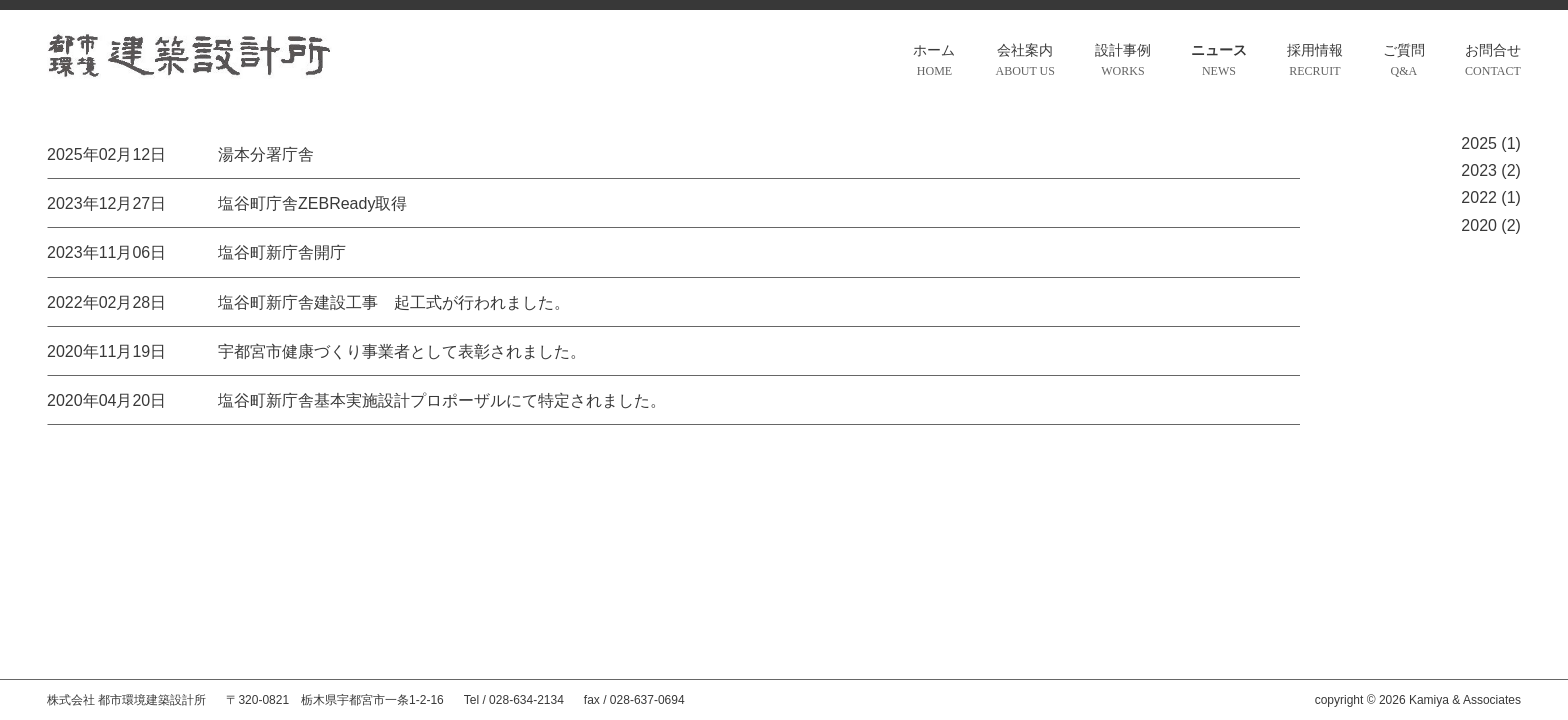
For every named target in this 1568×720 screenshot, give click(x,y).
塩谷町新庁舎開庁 (282, 252)
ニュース (1219, 62)
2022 (1479, 197)
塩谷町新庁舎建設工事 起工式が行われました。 (394, 302)
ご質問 (1404, 62)
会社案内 (1024, 62)
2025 (1479, 143)
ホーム (934, 62)
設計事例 (1123, 62)
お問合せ (1493, 62)
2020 (1479, 225)
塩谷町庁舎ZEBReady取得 (312, 203)
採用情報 (1315, 62)
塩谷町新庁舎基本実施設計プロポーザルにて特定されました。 (442, 400)
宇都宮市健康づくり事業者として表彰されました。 (402, 351)
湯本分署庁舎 (266, 154)
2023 (1479, 170)
